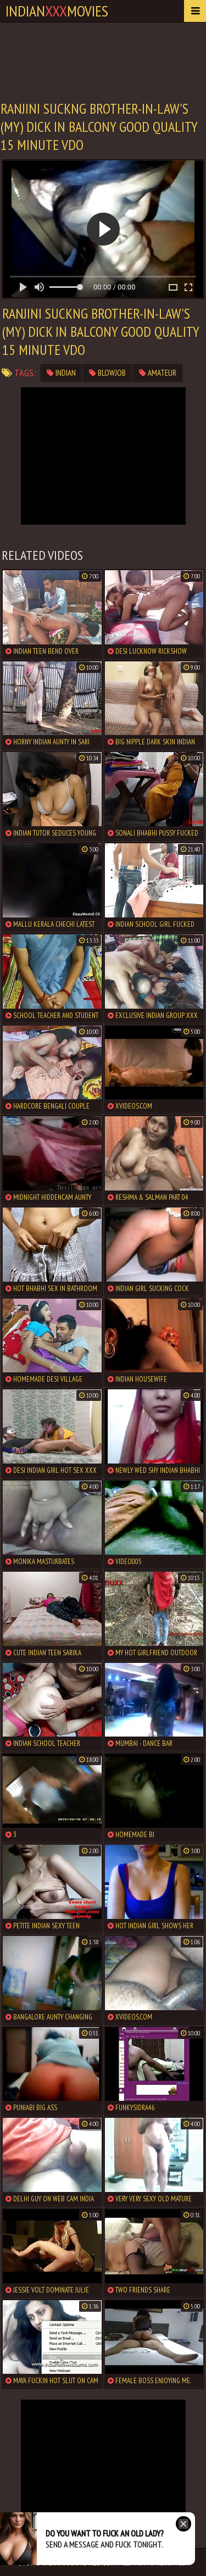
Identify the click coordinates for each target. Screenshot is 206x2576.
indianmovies (56, 11)
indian (61, 373)
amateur (157, 373)
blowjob (107, 373)
